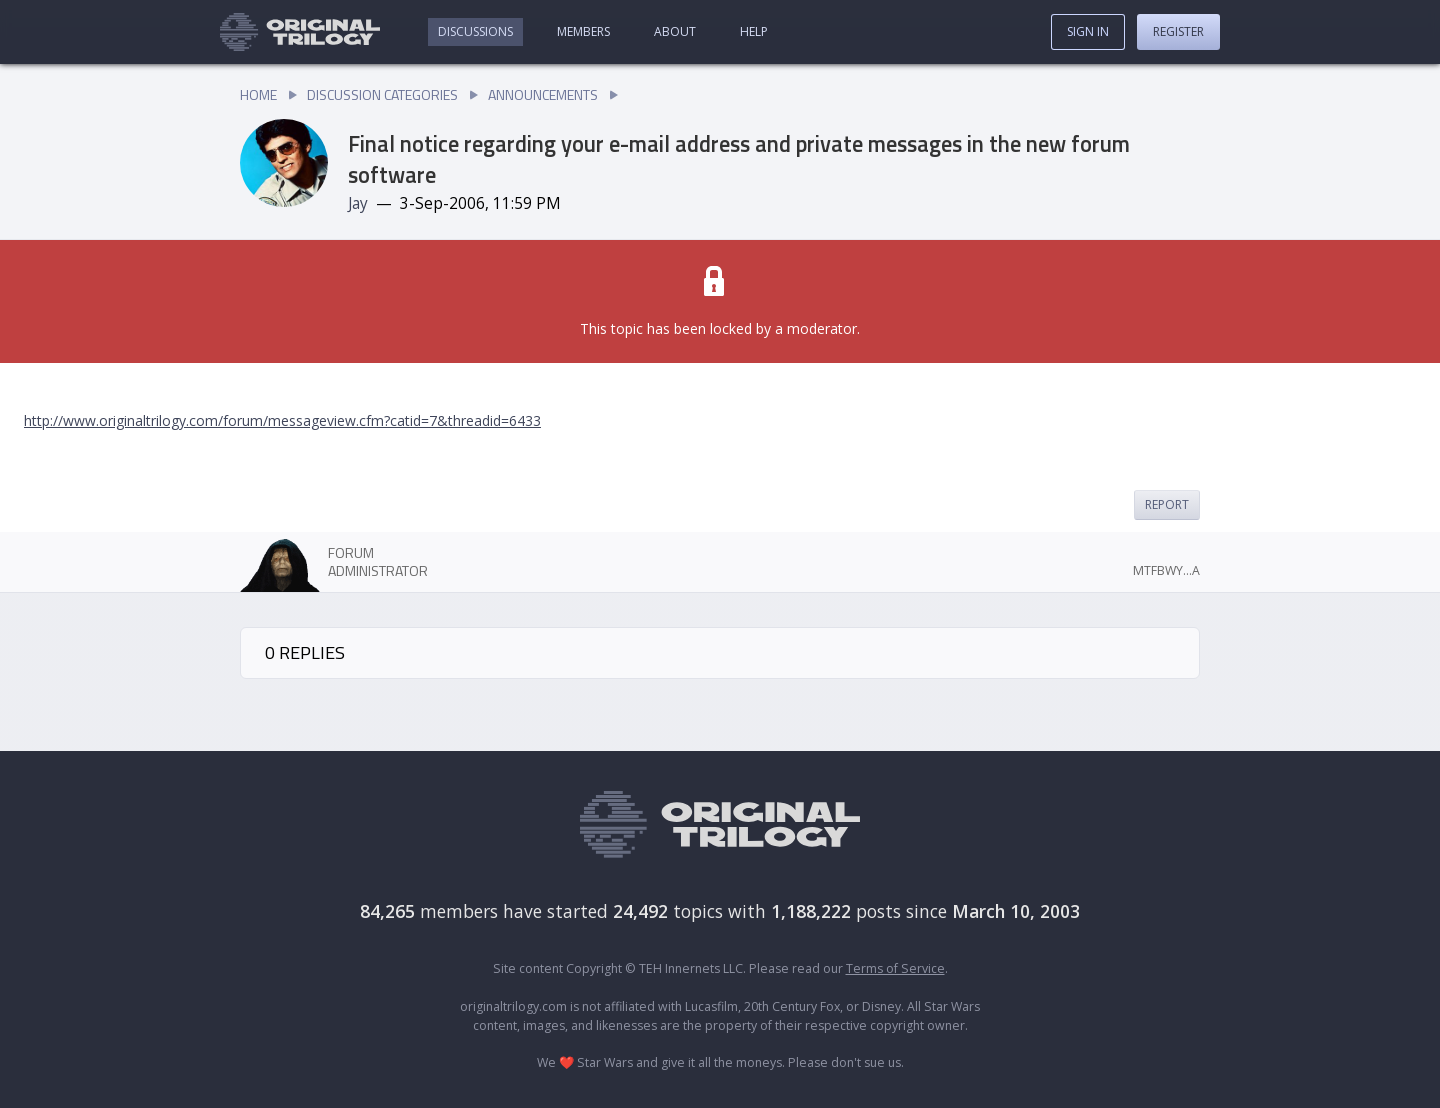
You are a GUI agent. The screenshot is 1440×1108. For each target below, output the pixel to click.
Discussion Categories (382, 94)
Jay (358, 203)
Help (754, 31)
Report (1167, 504)
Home (258, 94)
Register (1178, 31)
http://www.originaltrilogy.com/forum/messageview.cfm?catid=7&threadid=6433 (282, 420)
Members (583, 31)
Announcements (543, 94)
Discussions (475, 31)
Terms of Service (895, 968)
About (675, 31)
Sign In (1088, 31)
